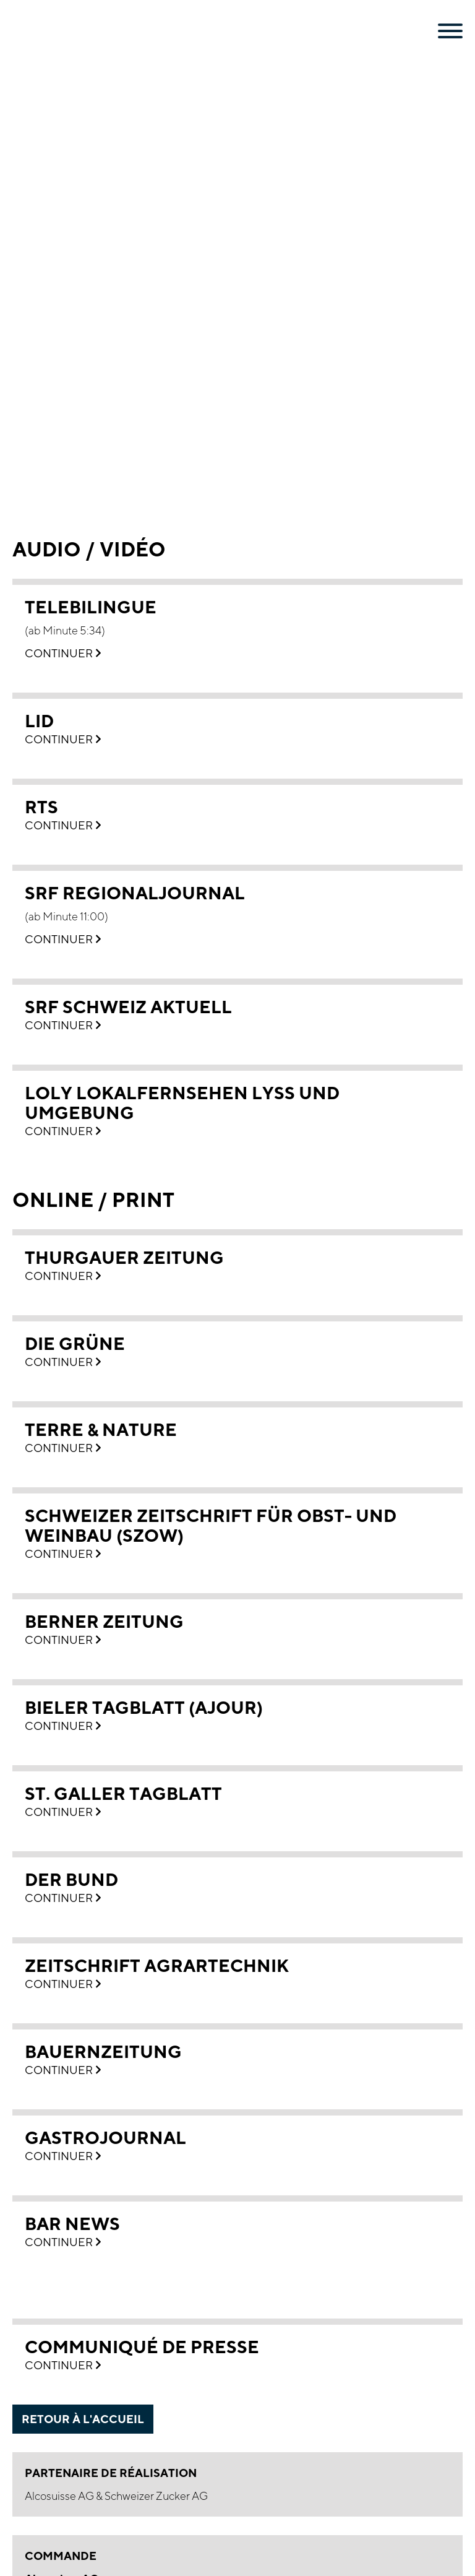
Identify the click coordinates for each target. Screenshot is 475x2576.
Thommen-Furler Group (84, 2380)
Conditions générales (77, 2322)
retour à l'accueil (83, 1968)
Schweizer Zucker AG (156, 2045)
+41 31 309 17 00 (84, 2187)
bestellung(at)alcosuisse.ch (135, 2204)
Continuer (63, 202)
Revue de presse (65, 2351)
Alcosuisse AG (60, 2045)
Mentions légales (66, 2293)
